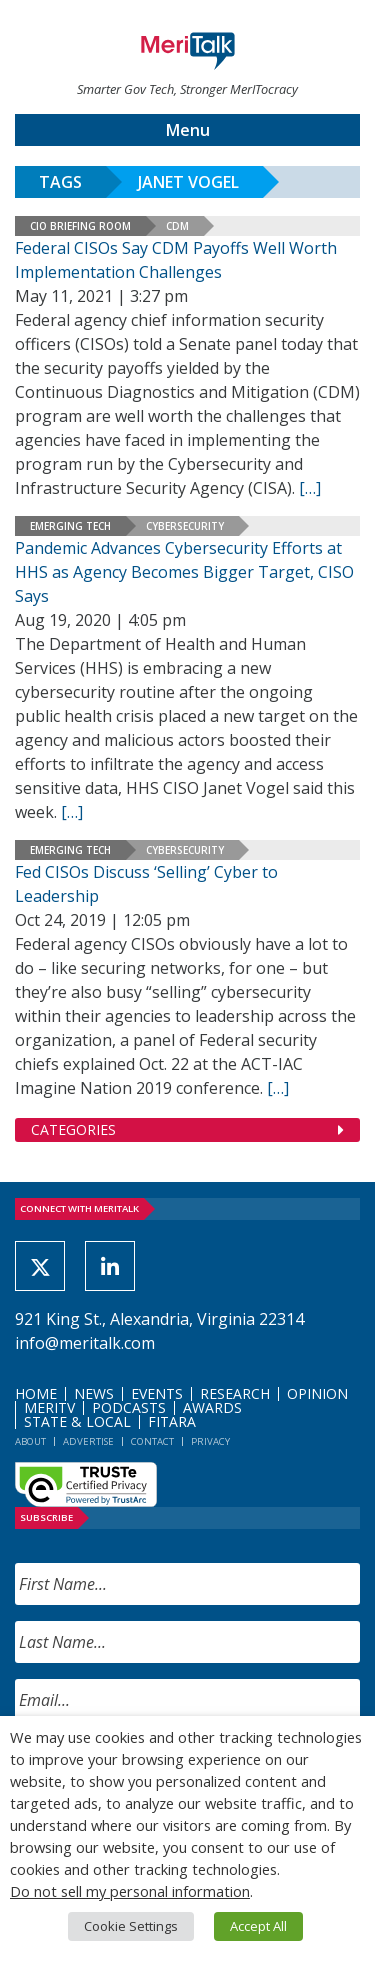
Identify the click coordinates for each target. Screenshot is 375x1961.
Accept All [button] (258, 1926)
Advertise (88, 1441)
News (94, 1393)
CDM (177, 226)
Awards (212, 1407)
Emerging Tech (70, 526)
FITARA (172, 1421)
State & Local (77, 1421)
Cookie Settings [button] (131, 1926)
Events (157, 1393)
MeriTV (49, 1407)
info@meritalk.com (85, 1343)
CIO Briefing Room (80, 226)
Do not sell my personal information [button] (130, 1891)
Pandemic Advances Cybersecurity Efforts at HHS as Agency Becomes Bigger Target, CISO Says (184, 572)
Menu (188, 130)
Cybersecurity (185, 526)
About (30, 1441)
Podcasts (129, 1407)
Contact (152, 1441)
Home (36, 1393)
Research (235, 1393)
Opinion (317, 1393)
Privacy (210, 1441)
